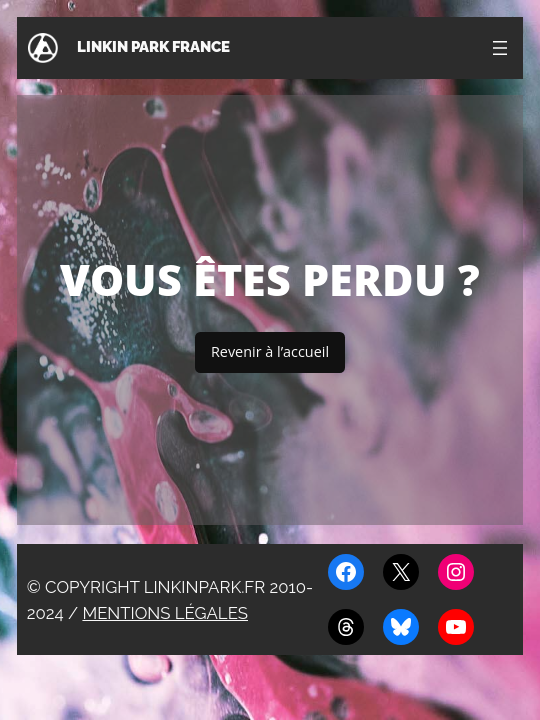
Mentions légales (165, 613)
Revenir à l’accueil (270, 351)
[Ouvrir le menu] (500, 48)
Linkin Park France (153, 47)
